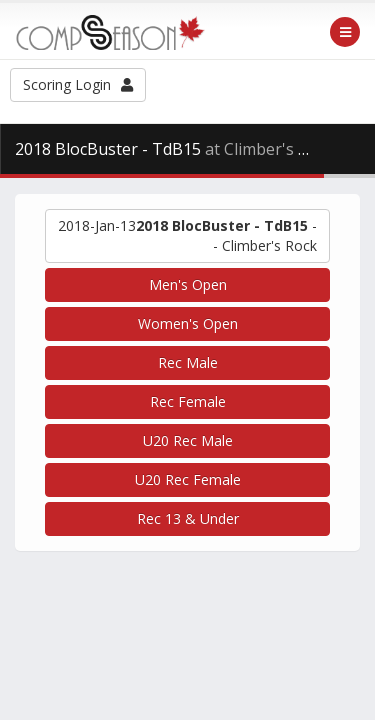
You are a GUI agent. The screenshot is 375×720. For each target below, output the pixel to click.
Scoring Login (78, 84)
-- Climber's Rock (187, 235)
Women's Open (188, 323)
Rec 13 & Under (188, 518)
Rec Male (188, 362)
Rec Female (188, 401)
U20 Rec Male (188, 440)
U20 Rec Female (188, 479)
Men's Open (188, 284)
